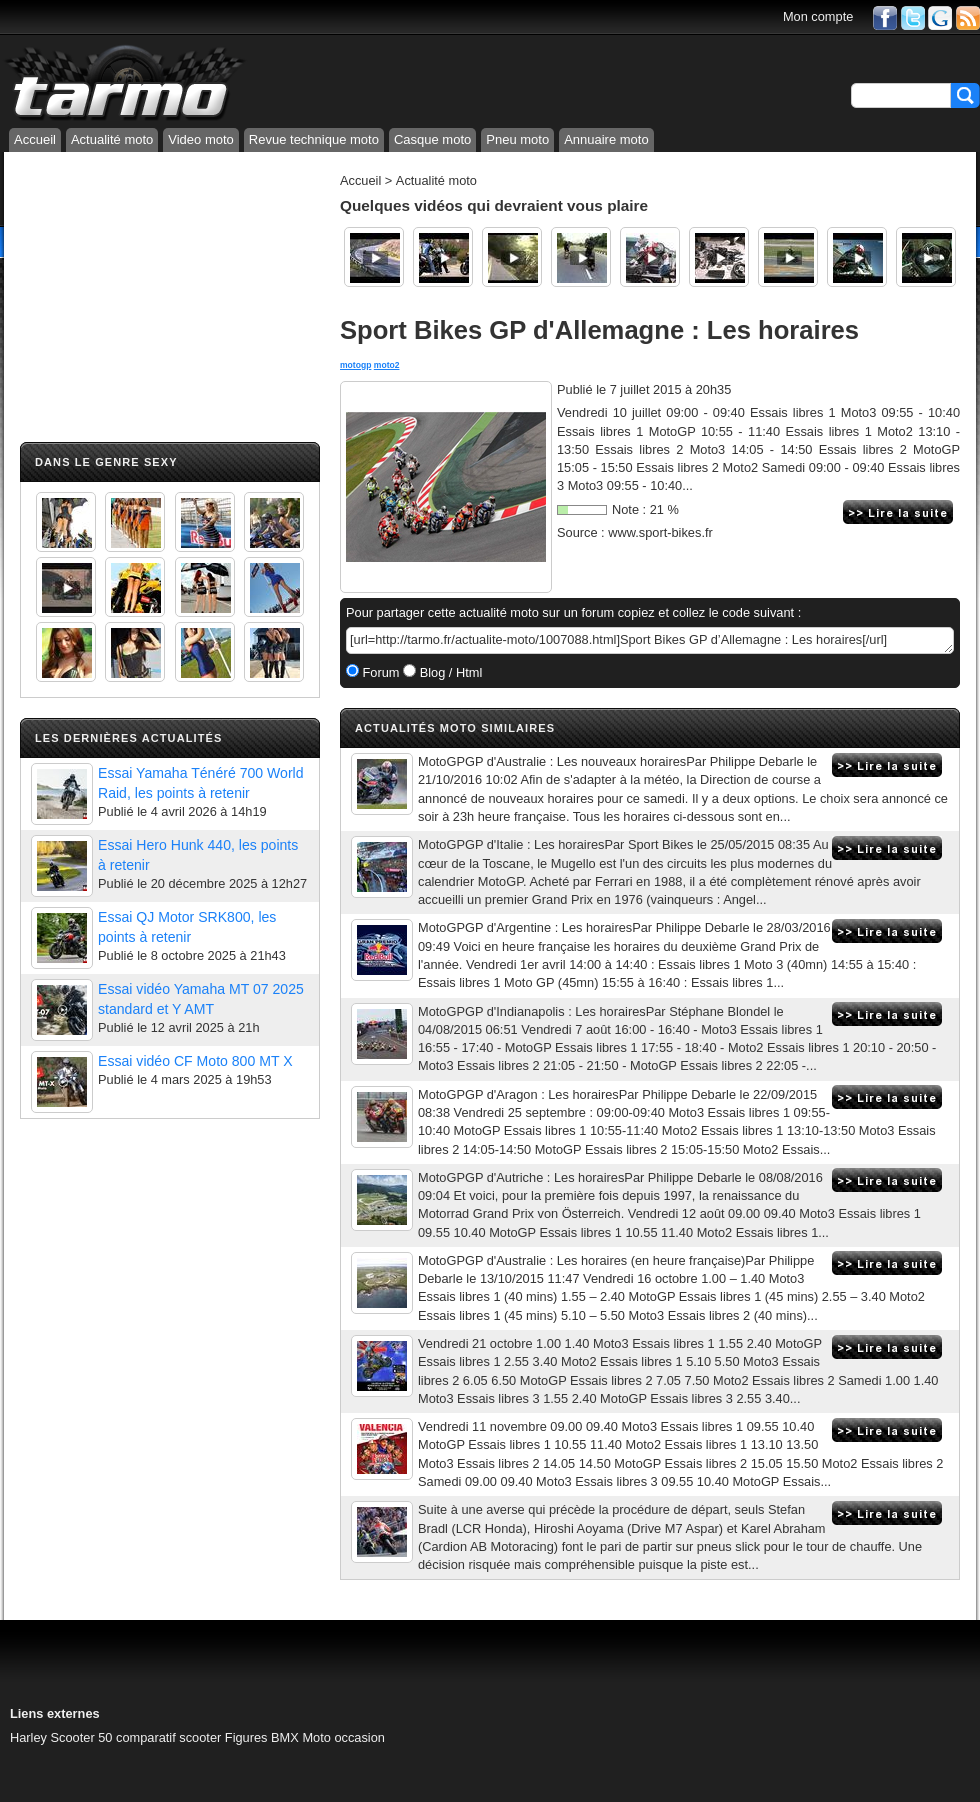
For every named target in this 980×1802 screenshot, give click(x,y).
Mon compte (818, 16)
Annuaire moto (606, 139)
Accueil (35, 139)
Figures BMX (262, 1737)
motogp (355, 365)
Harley (28, 1737)
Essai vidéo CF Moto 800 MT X (195, 1061)
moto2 (387, 365)
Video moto (201, 139)
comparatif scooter (168, 1737)
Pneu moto (517, 139)
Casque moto (432, 139)
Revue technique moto (314, 139)
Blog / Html (449, 672)
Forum (379, 672)
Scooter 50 (82, 1737)
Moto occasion (343, 1737)
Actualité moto (112, 139)
